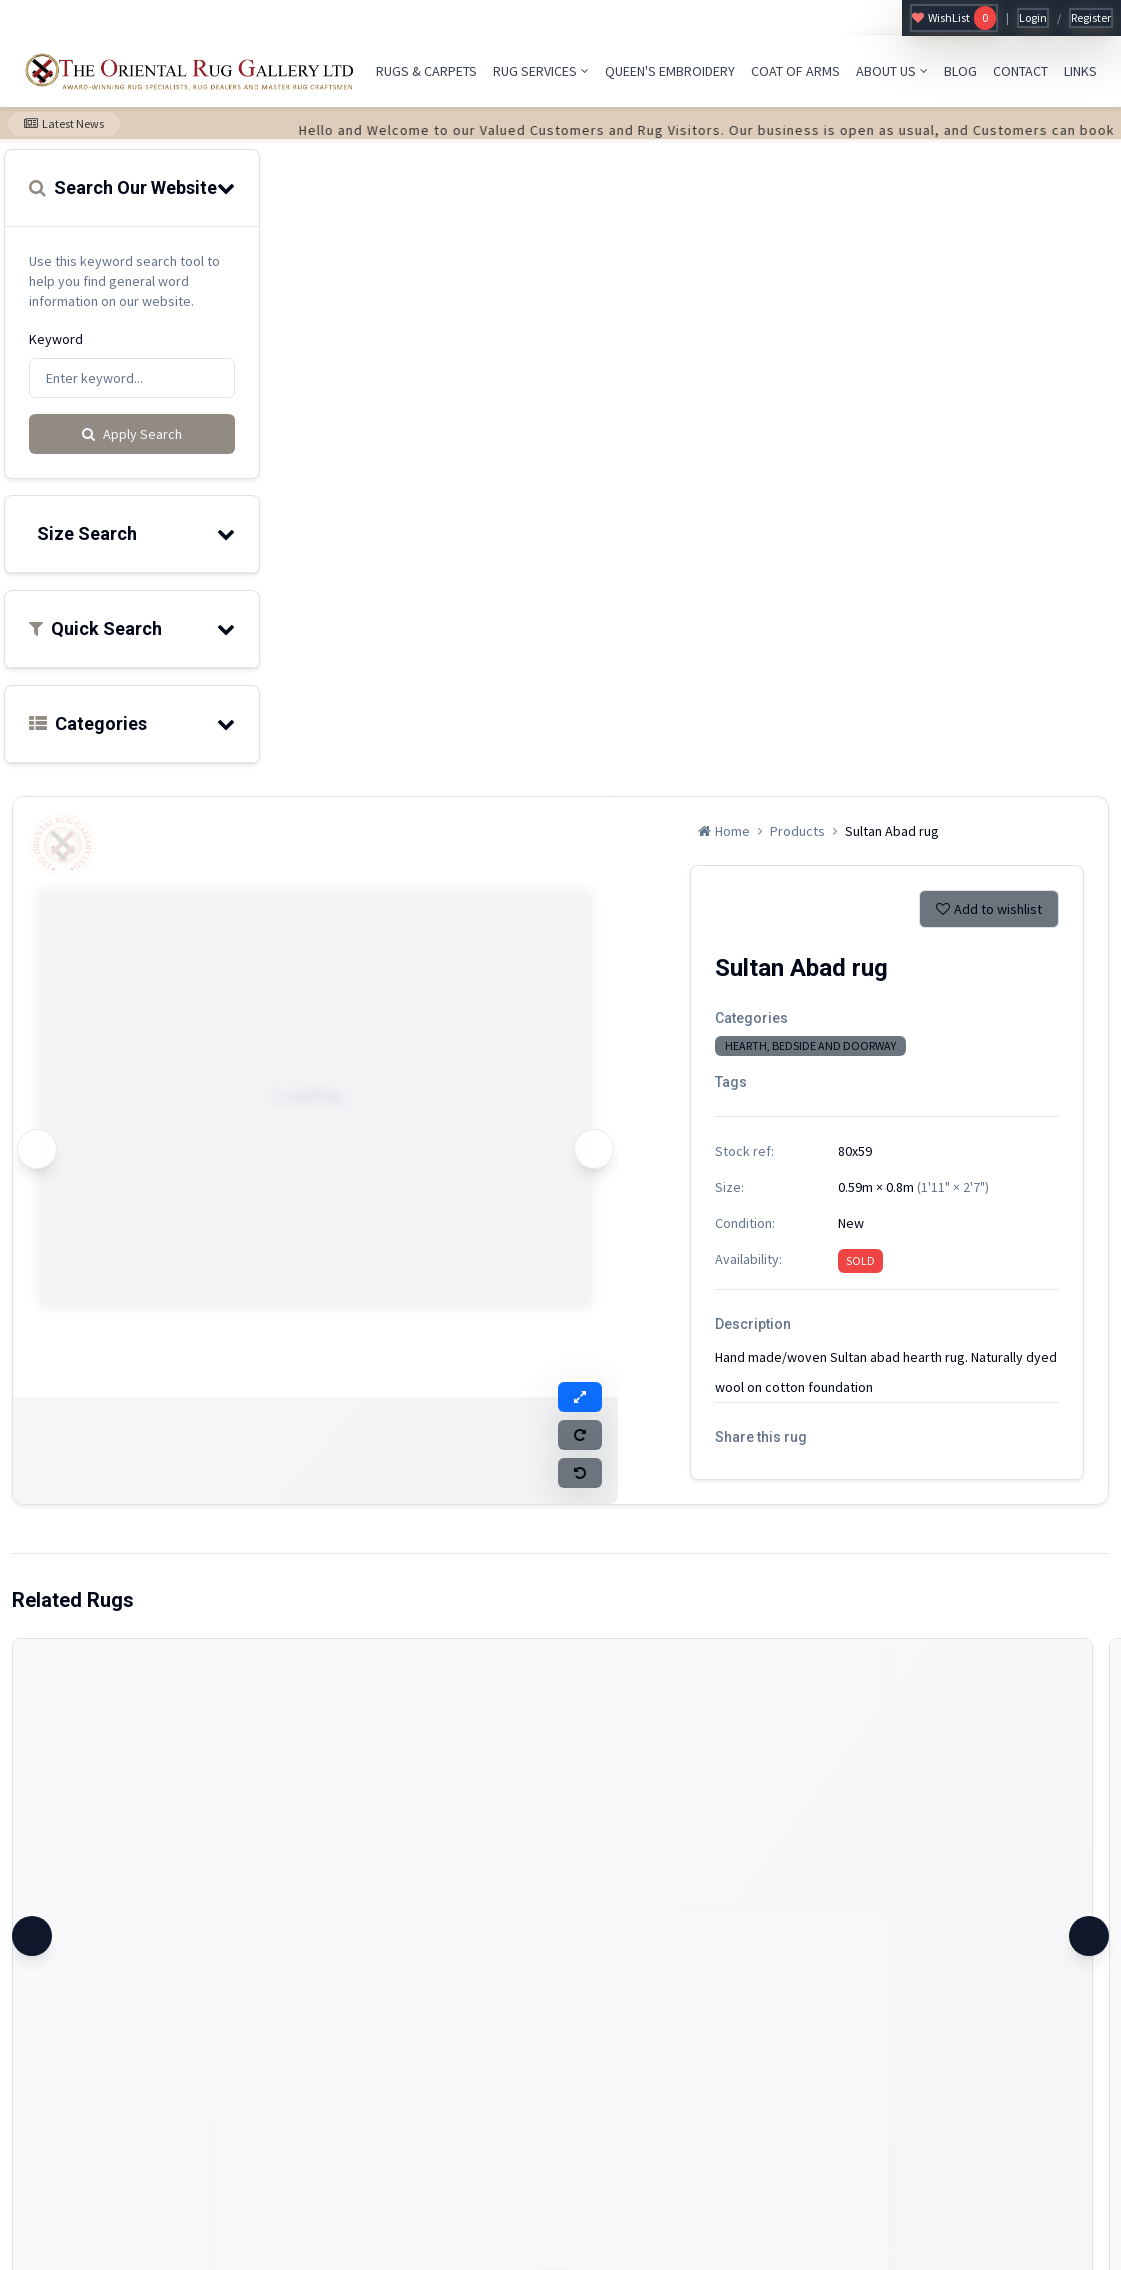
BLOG (960, 71)
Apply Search (132, 434)
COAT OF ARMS (795, 71)
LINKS (1080, 71)
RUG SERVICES (541, 71)
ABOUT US (892, 71)
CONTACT (1020, 71)
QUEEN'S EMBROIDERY (670, 71)
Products (797, 831)
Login (1033, 17)
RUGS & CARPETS (426, 71)
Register (1091, 17)
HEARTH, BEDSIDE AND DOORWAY (810, 1045)
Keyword (56, 339)
